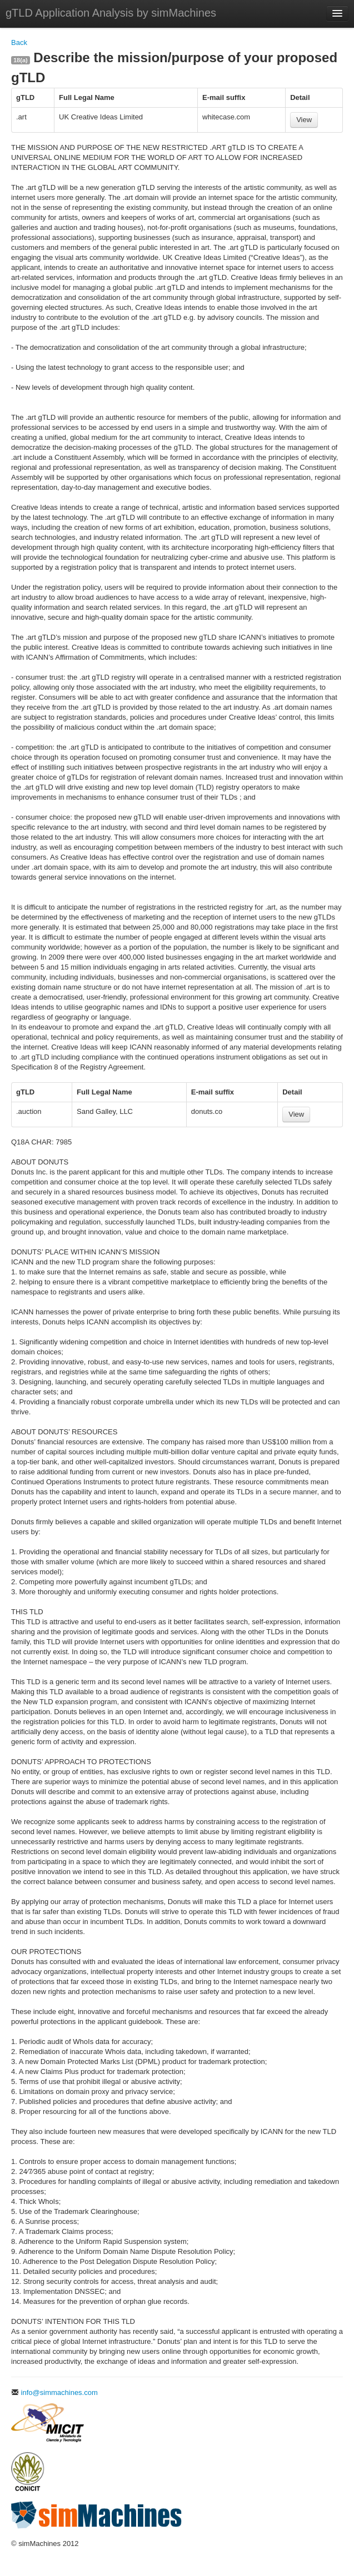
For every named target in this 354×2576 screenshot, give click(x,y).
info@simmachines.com (54, 2392)
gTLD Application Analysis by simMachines (111, 13)
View (304, 120)
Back (19, 42)
